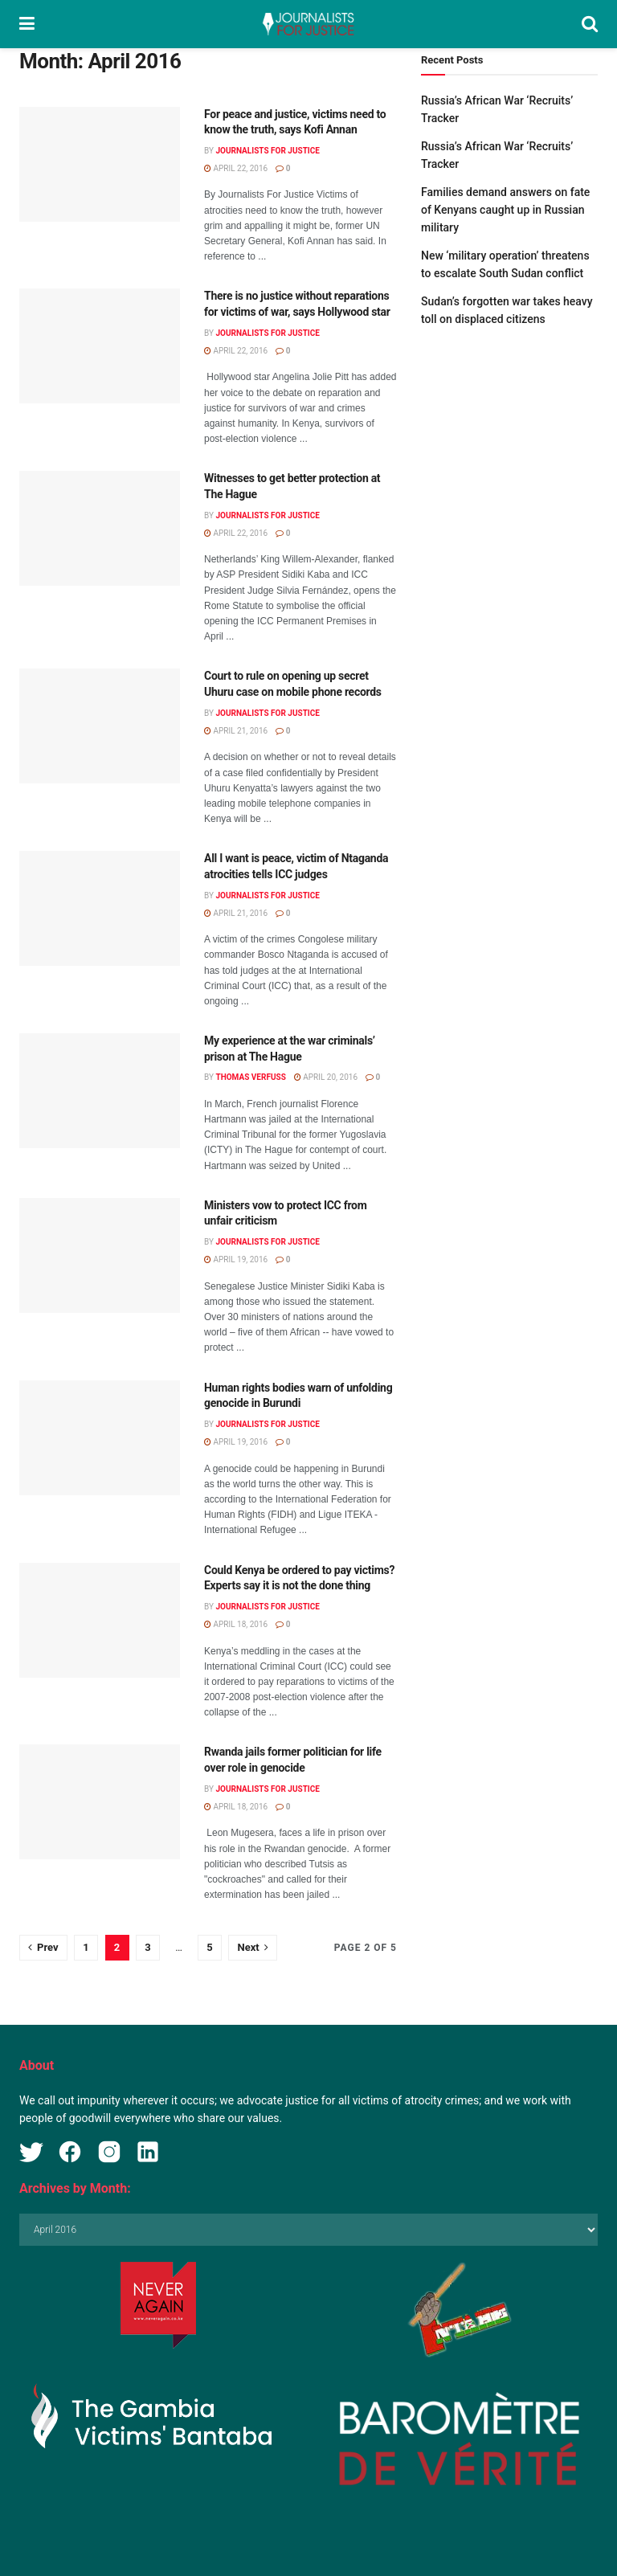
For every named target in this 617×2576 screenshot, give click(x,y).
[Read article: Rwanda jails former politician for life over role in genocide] (99, 1801)
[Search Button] (590, 24)
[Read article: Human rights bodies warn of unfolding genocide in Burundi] (99, 1437)
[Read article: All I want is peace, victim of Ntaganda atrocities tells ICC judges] (99, 908)
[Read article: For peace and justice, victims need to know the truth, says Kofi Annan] (99, 164)
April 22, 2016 (236, 168)
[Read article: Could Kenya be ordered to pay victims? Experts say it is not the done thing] (99, 1620)
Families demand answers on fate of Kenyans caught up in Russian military (505, 210)
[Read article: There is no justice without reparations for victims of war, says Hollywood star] (99, 345)
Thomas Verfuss (250, 1077)
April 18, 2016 (236, 1624)
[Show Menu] (27, 24)
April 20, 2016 (326, 1077)
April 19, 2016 (236, 1259)
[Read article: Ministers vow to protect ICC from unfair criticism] (99, 1255)
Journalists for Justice (267, 150)
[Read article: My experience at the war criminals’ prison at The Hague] (99, 1090)
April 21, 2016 (236, 730)
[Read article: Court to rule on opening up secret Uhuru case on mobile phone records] (99, 726)
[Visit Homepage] (307, 24)
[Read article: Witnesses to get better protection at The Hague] (99, 528)
